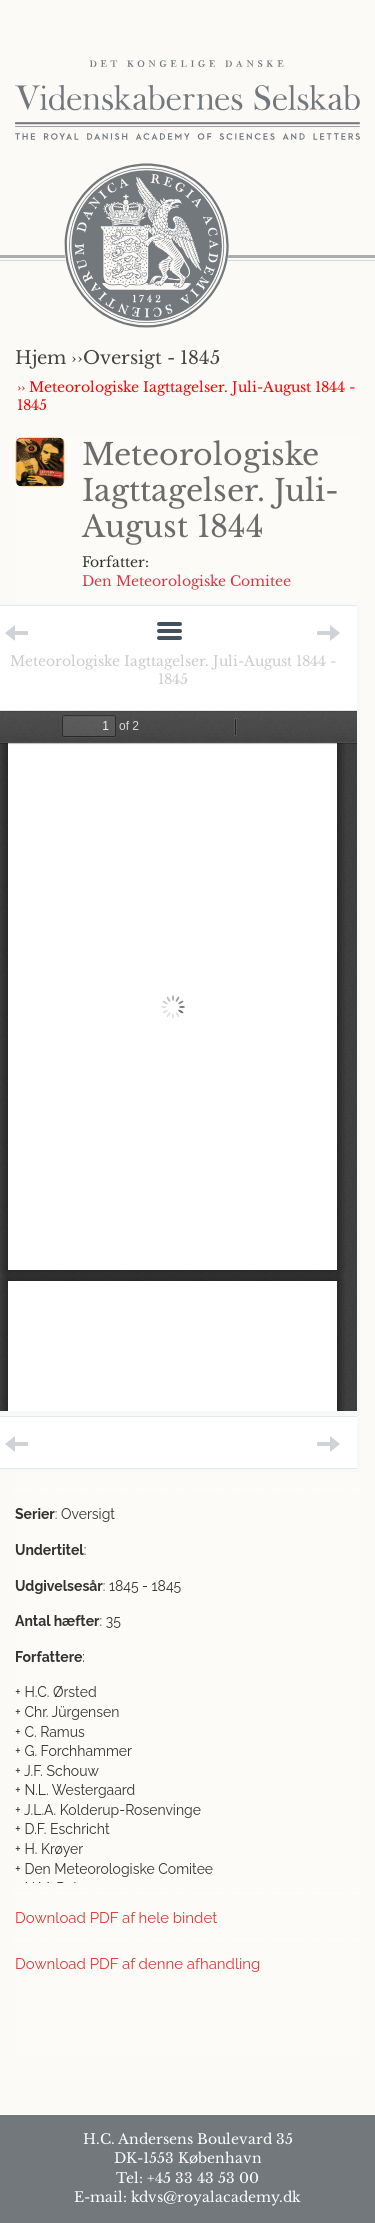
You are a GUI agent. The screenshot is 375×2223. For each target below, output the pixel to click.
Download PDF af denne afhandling (137, 1964)
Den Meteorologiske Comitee (186, 581)
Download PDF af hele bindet (116, 1918)
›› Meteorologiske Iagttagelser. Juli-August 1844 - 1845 (186, 396)
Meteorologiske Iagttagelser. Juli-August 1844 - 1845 (173, 670)
